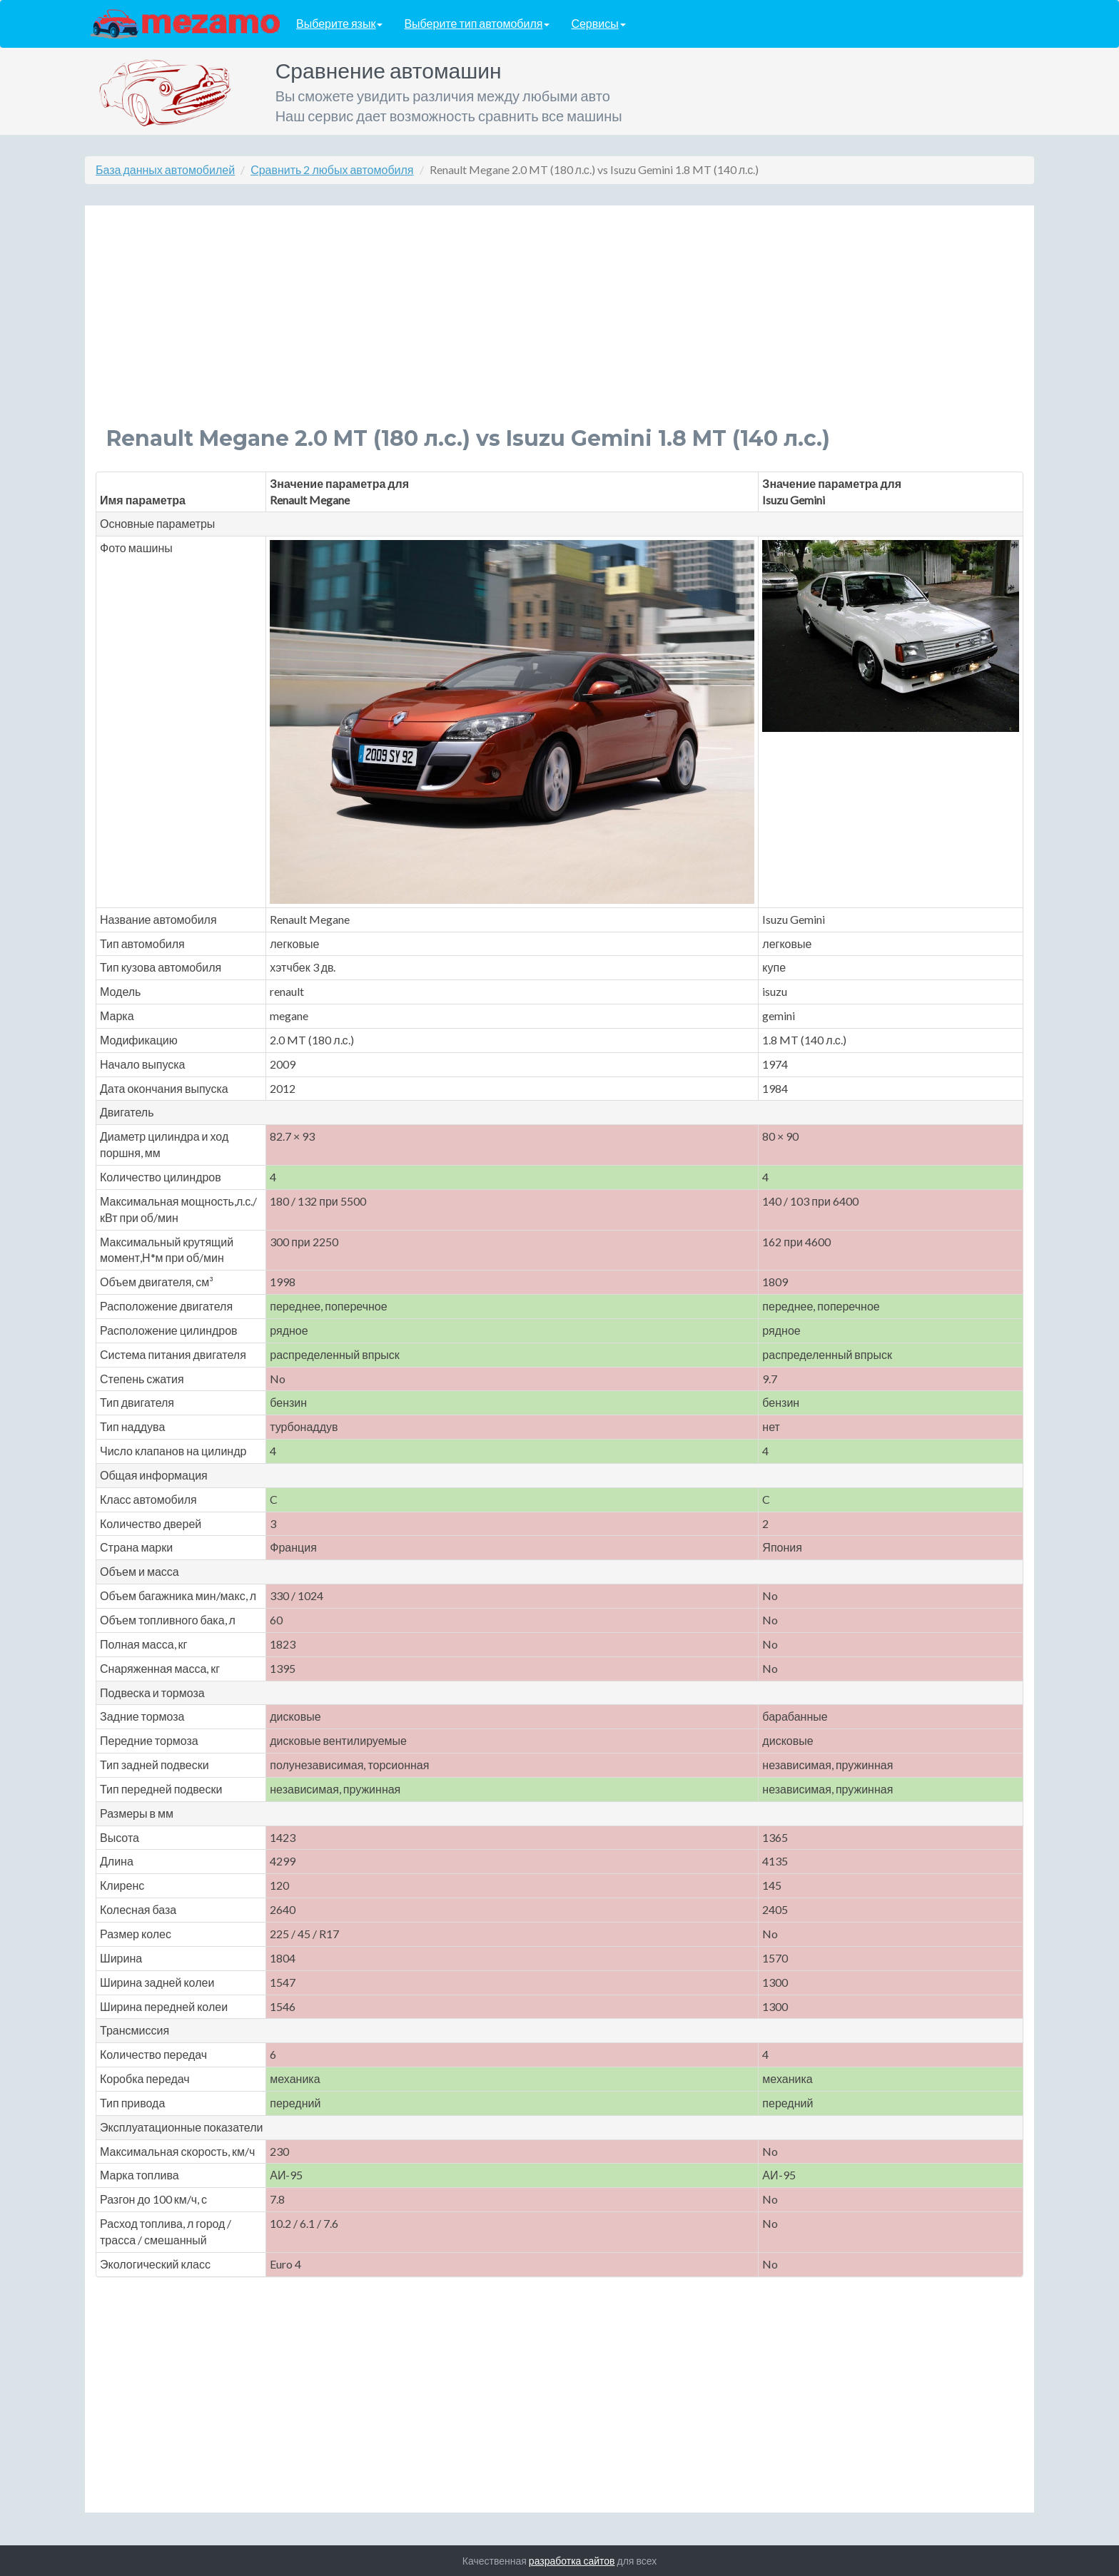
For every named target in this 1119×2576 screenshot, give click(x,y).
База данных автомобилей (165, 169)
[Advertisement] (534, 327)
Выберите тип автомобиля (477, 24)
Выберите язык (339, 24)
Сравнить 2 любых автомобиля (331, 169)
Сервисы (598, 24)
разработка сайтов (572, 2561)
